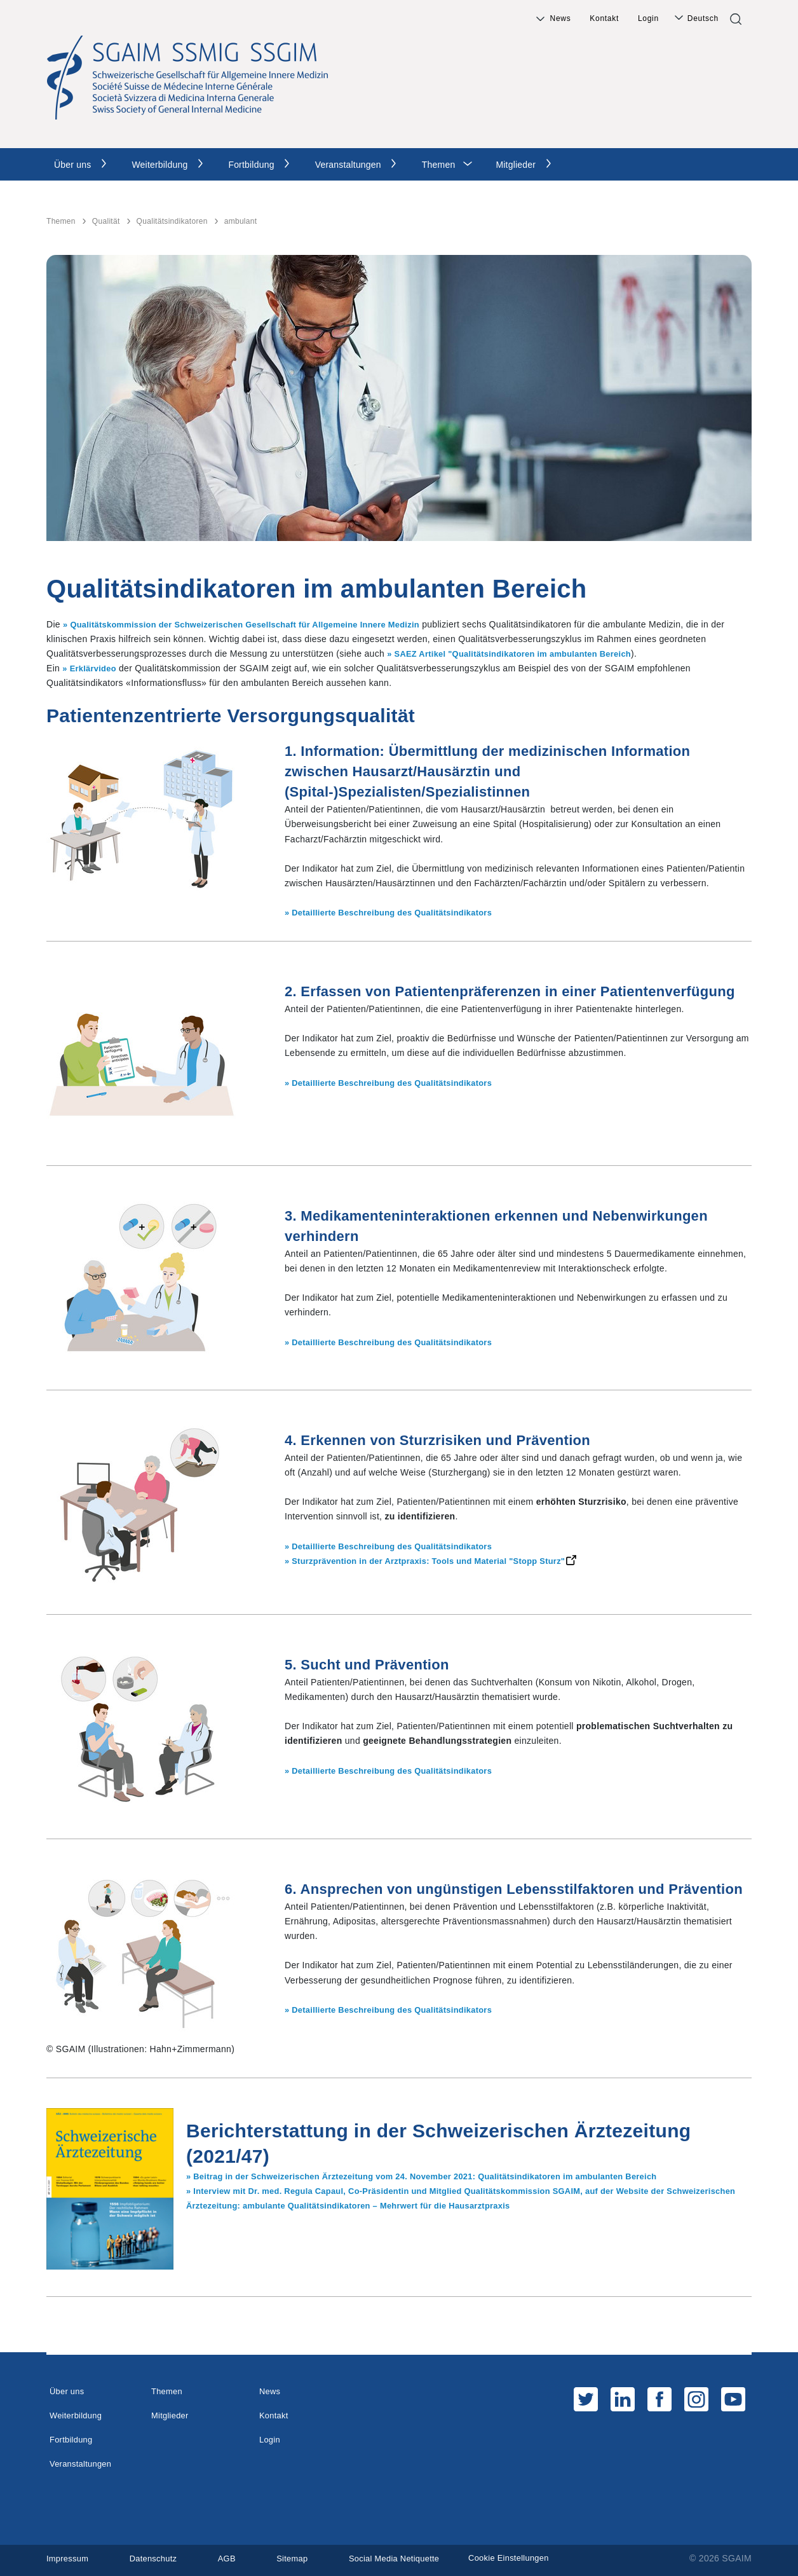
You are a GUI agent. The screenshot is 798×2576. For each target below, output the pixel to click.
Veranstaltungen (348, 165)
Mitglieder (516, 165)
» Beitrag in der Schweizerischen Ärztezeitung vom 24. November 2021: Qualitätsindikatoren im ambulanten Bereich (442, 2176)
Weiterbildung (159, 165)
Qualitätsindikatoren (172, 221)
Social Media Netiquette (410, 2558)
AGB (235, 2558)
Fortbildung (251, 165)
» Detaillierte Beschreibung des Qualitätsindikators (397, 912)
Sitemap (303, 2558)
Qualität (106, 221)
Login (648, 18)
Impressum (69, 2558)
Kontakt (604, 18)
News (560, 18)
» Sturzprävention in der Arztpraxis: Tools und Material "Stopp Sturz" (437, 1561)
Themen (439, 165)
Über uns (72, 165)
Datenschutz (158, 2558)
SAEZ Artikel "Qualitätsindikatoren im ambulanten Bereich (524, 653)
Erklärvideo (96, 668)
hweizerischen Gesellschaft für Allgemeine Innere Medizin (322, 624)
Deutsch (703, 18)
